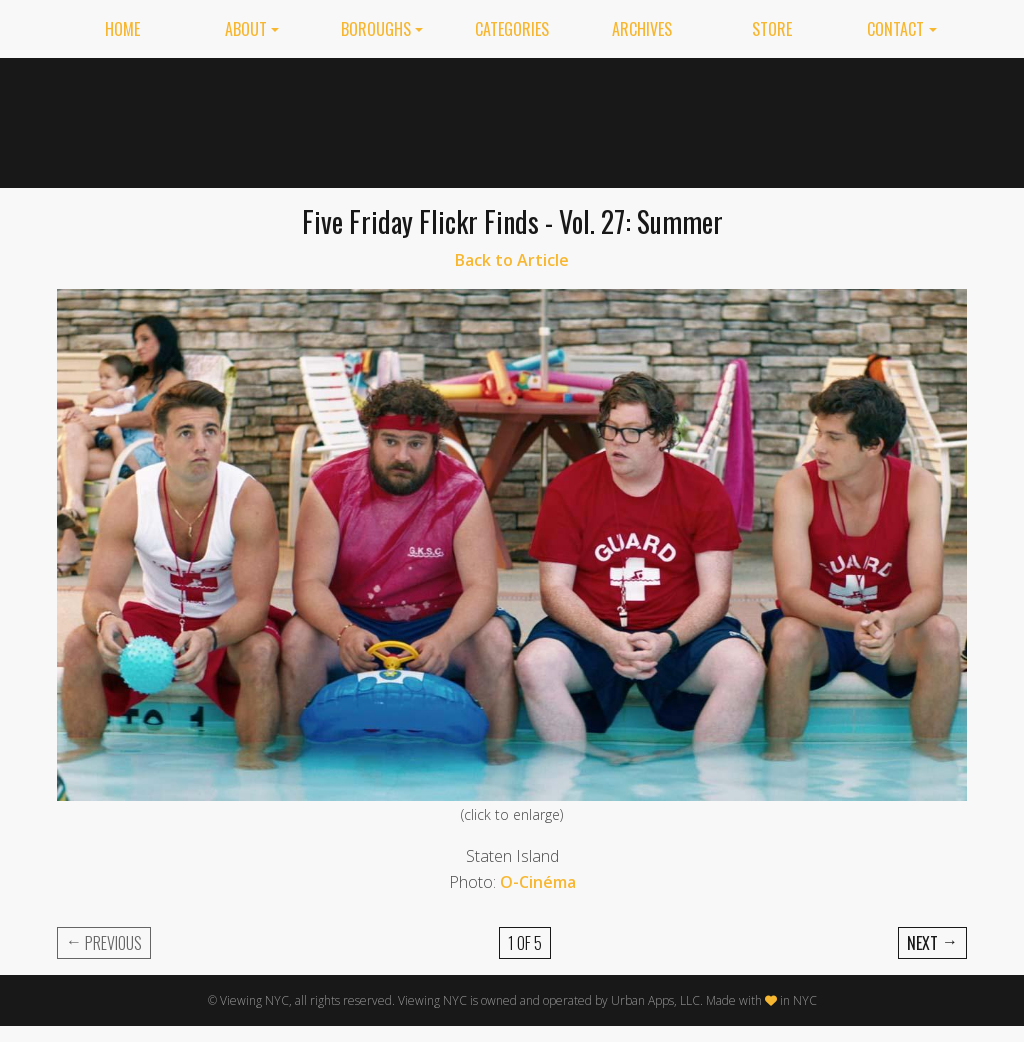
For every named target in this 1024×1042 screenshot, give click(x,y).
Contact (895, 29)
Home (122, 29)
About (246, 29)
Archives (642, 29)
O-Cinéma (538, 882)
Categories (512, 29)
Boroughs (376, 29)
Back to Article (512, 260)
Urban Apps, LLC (655, 1000)
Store (772, 29)
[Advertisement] (603, 119)
